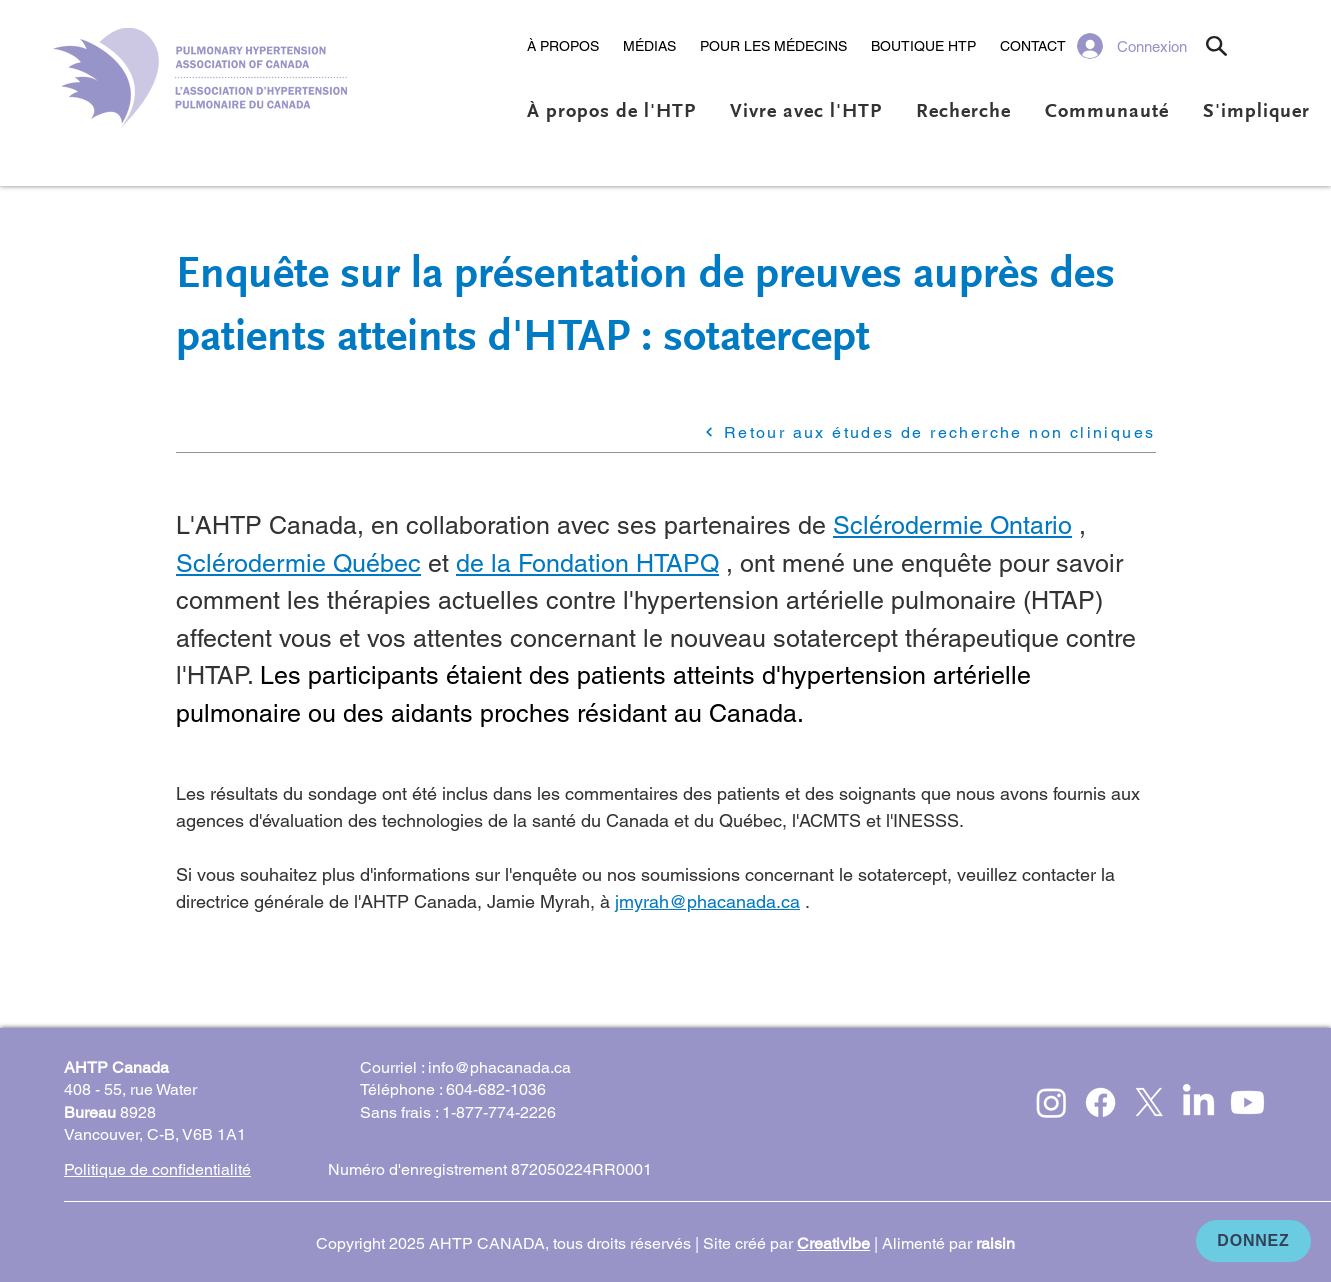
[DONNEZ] (1253, 1241)
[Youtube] (1247, 1102)
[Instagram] (1051, 1102)
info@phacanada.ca (499, 1067)
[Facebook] (1100, 1102)
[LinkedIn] (1198, 1102)
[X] (1149, 1102)
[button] (563, 46)
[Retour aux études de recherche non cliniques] (852, 432)
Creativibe (833, 1243)
